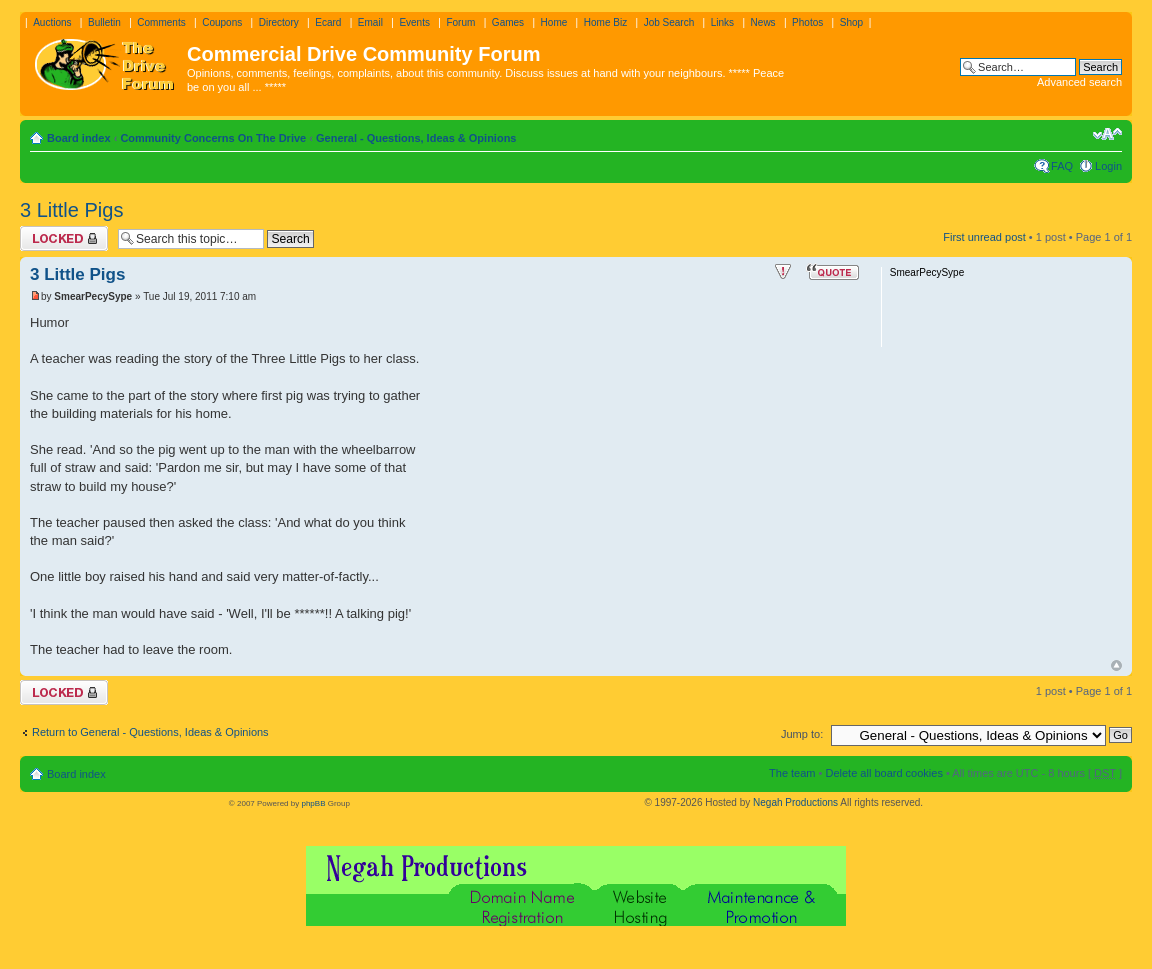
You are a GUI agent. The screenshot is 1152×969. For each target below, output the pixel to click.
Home (554, 22)
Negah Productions (795, 802)
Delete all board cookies (883, 773)
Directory (279, 22)
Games (508, 22)
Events (414, 22)
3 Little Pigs (71, 210)
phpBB (313, 803)
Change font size (1107, 134)
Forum (460, 22)
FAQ (1062, 166)
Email (370, 22)
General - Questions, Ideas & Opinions (416, 138)
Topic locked (64, 238)
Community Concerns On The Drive (213, 138)
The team (792, 773)
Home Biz (605, 22)
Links (722, 22)
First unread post (984, 237)
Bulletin (104, 22)
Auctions (52, 22)
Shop (851, 22)
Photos (807, 22)
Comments (161, 22)
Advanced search (1079, 82)
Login (1108, 166)
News (763, 22)
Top (1116, 665)
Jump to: (802, 734)
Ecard (328, 22)
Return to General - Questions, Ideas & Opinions (150, 732)
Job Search (669, 22)
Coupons (222, 22)
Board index (79, 138)
